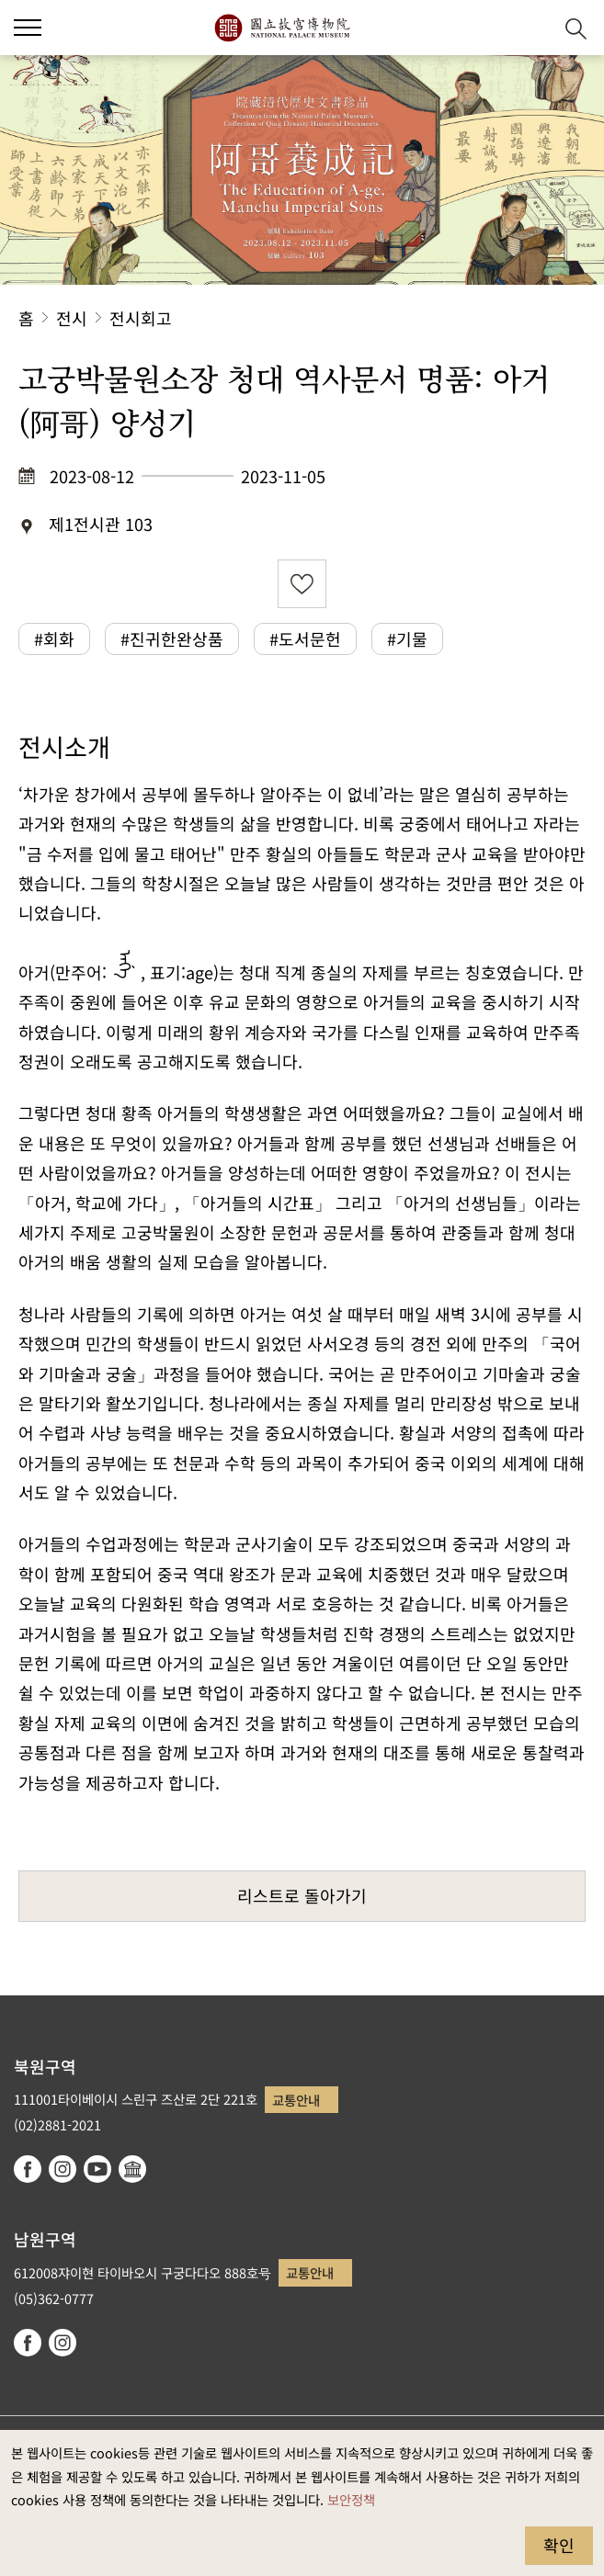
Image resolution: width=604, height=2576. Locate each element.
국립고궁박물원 (281, 27)
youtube (97, 2169)
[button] (530, 28)
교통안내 (296, 2099)
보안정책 (351, 2499)
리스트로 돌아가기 (302, 1895)
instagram (62, 2169)
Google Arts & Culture (132, 2169)
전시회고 (140, 318)
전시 (71, 318)
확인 (559, 2545)
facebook (27, 2169)
